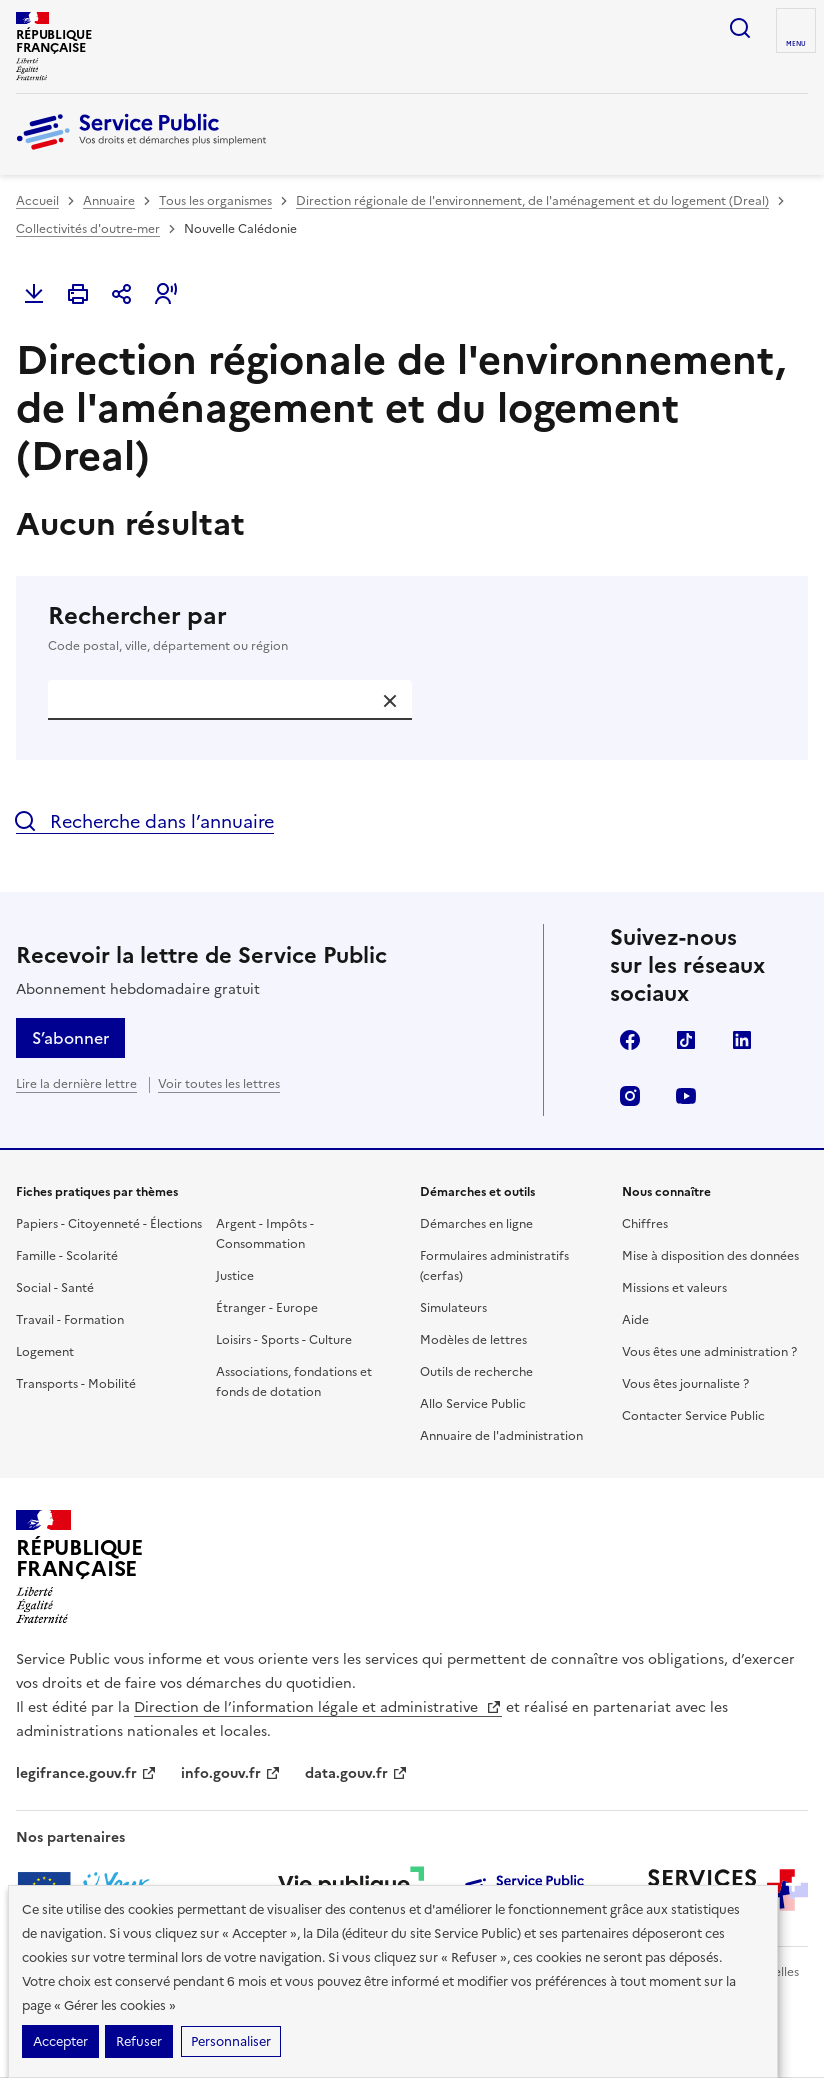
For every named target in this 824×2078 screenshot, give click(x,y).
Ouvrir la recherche (740, 28)
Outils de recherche (476, 1372)
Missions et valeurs (674, 1288)
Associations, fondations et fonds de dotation (294, 1382)
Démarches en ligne (476, 1224)
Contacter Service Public (693, 1416)
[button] (166, 294)
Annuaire (109, 201)
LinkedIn (742, 1040)
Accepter (60, 2041)
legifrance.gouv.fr (86, 1773)
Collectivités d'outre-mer (88, 229)
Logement (45, 1352)
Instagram (630, 1096)
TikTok (686, 1040)
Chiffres (645, 1224)
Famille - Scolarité (67, 1256)
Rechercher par (412, 628)
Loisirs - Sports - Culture (284, 1340)
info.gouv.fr (231, 1773)
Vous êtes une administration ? (709, 1352)
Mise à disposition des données (710, 1256)
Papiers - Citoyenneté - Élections (109, 1224)
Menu (796, 44)
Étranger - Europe (267, 1308)
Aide (635, 1320)
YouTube (686, 1096)
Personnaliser (231, 2041)
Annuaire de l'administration (501, 1436)
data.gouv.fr (356, 1773)
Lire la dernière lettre (76, 1084)
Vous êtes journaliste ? (685, 1384)
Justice (235, 1276)
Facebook (630, 1040)
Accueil (37, 201)
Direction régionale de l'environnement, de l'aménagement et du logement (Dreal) (532, 201)
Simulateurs (453, 1308)
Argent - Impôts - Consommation (265, 1234)
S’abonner (70, 1038)
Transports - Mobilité (76, 1384)
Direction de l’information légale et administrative (318, 1707)
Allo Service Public (473, 1404)
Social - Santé (55, 1288)
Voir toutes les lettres (219, 1084)
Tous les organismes (215, 201)
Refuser (139, 2041)
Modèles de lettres (473, 1340)
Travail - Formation (70, 1320)
